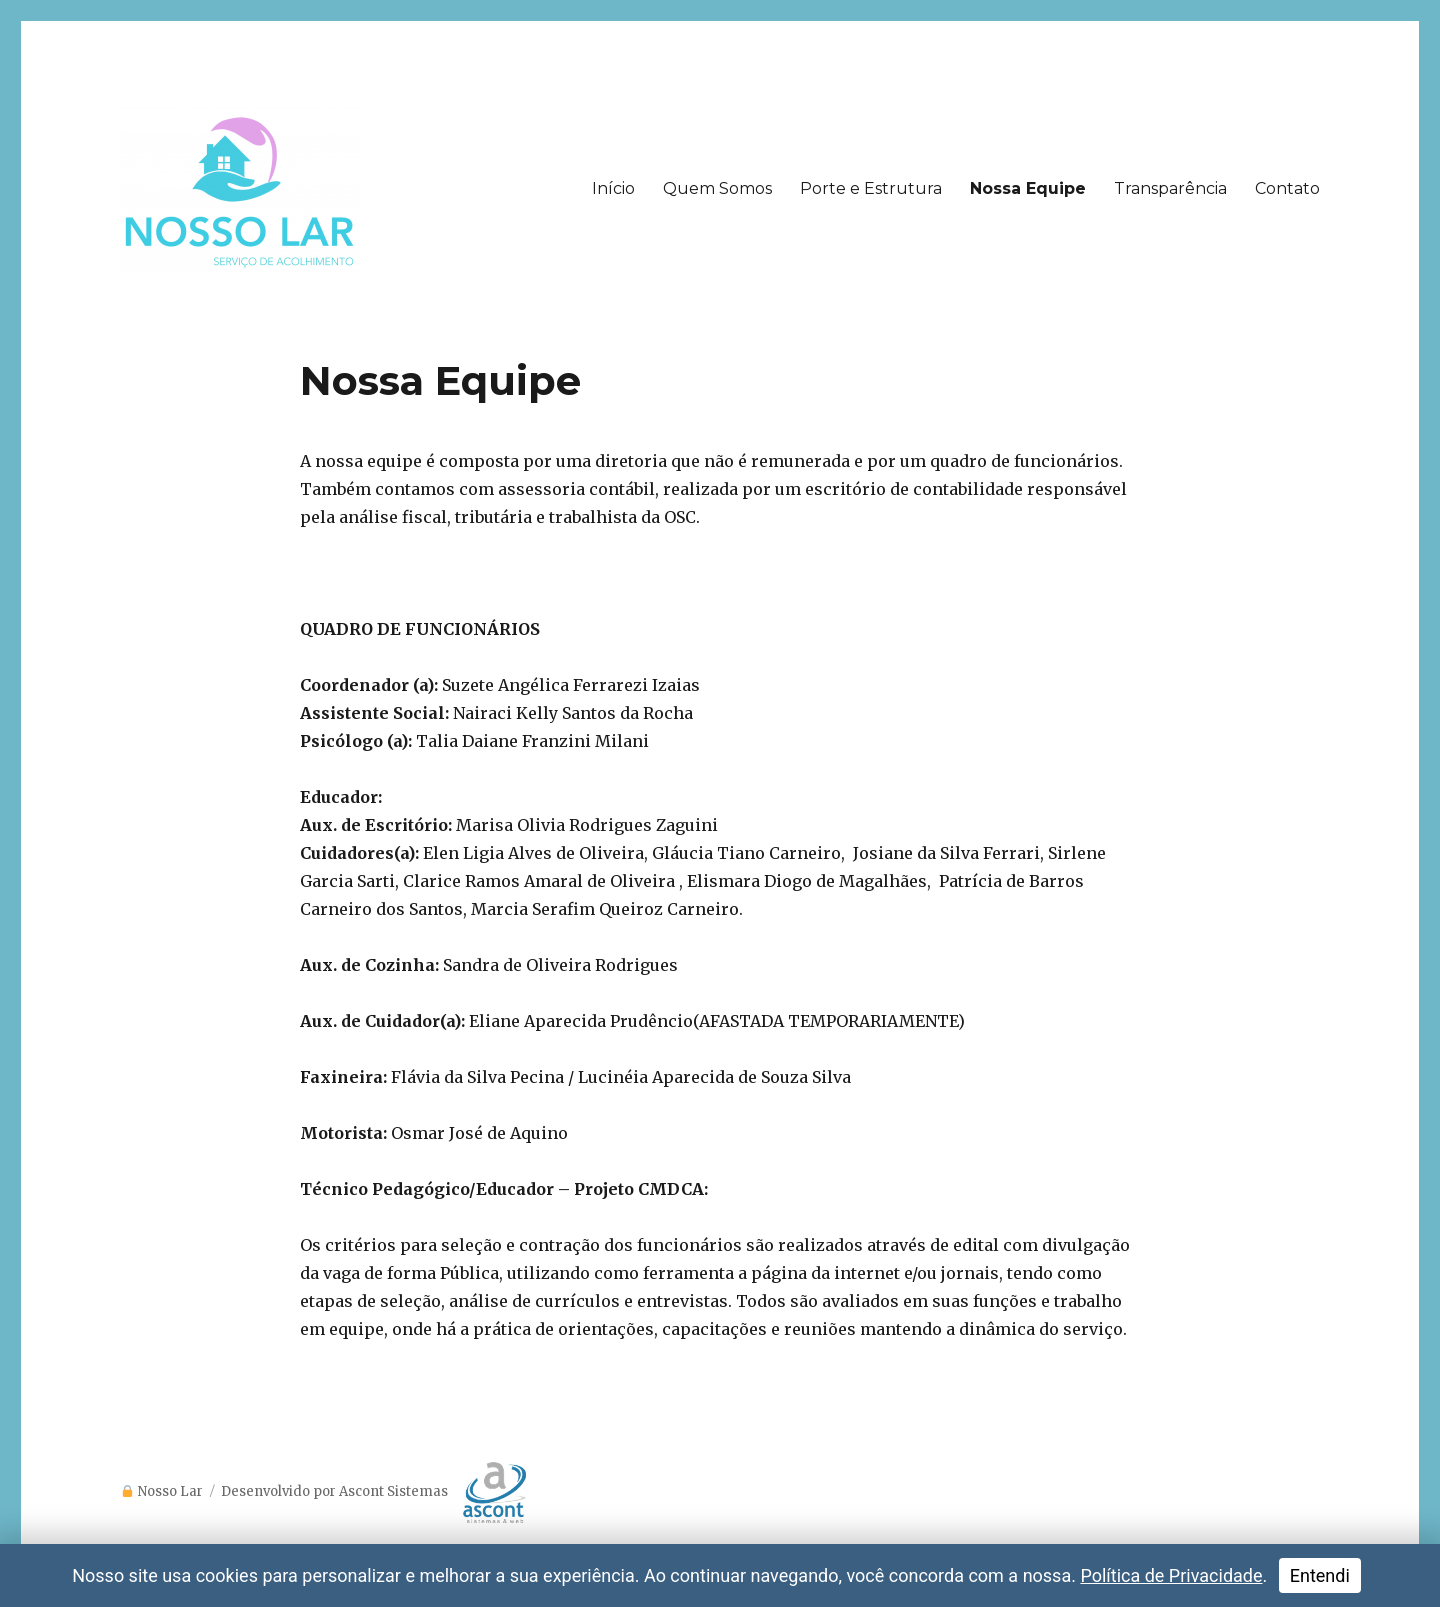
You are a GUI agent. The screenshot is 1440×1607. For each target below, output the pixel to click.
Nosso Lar (170, 1491)
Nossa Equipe (1028, 188)
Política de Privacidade (1171, 1575)
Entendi (1320, 1575)
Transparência (1170, 188)
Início (613, 188)
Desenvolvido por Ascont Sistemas (373, 1491)
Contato (1287, 188)
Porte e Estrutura (871, 188)
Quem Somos (717, 188)
